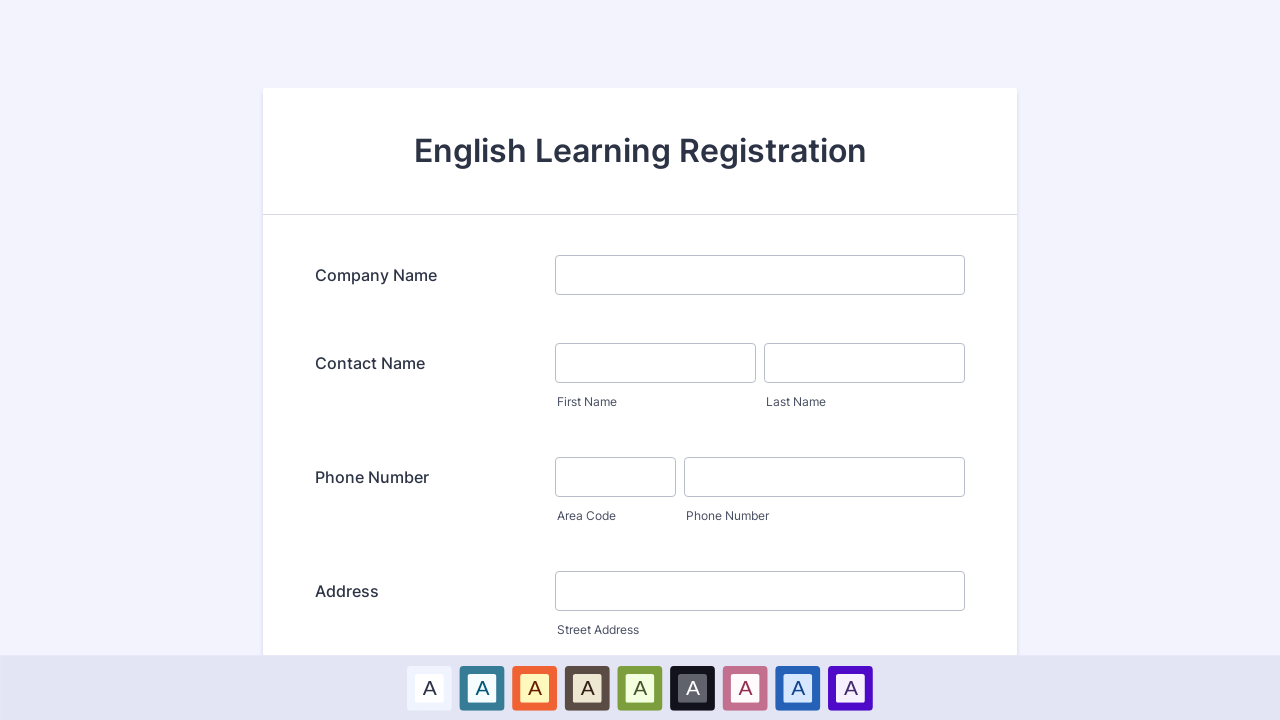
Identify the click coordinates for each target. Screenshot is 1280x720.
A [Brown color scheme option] (587, 687)
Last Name (796, 401)
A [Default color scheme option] (429, 687)
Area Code (586, 515)
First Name (587, 401)
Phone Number (372, 477)
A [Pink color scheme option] (745, 687)
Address (347, 591)
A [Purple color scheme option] (850, 687)
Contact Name (370, 363)
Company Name (376, 275)
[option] (429, 687)
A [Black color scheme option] (693, 687)
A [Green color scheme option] (640, 687)
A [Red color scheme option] (535, 687)
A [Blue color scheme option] (482, 687)
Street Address (598, 629)
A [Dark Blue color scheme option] (798, 687)
